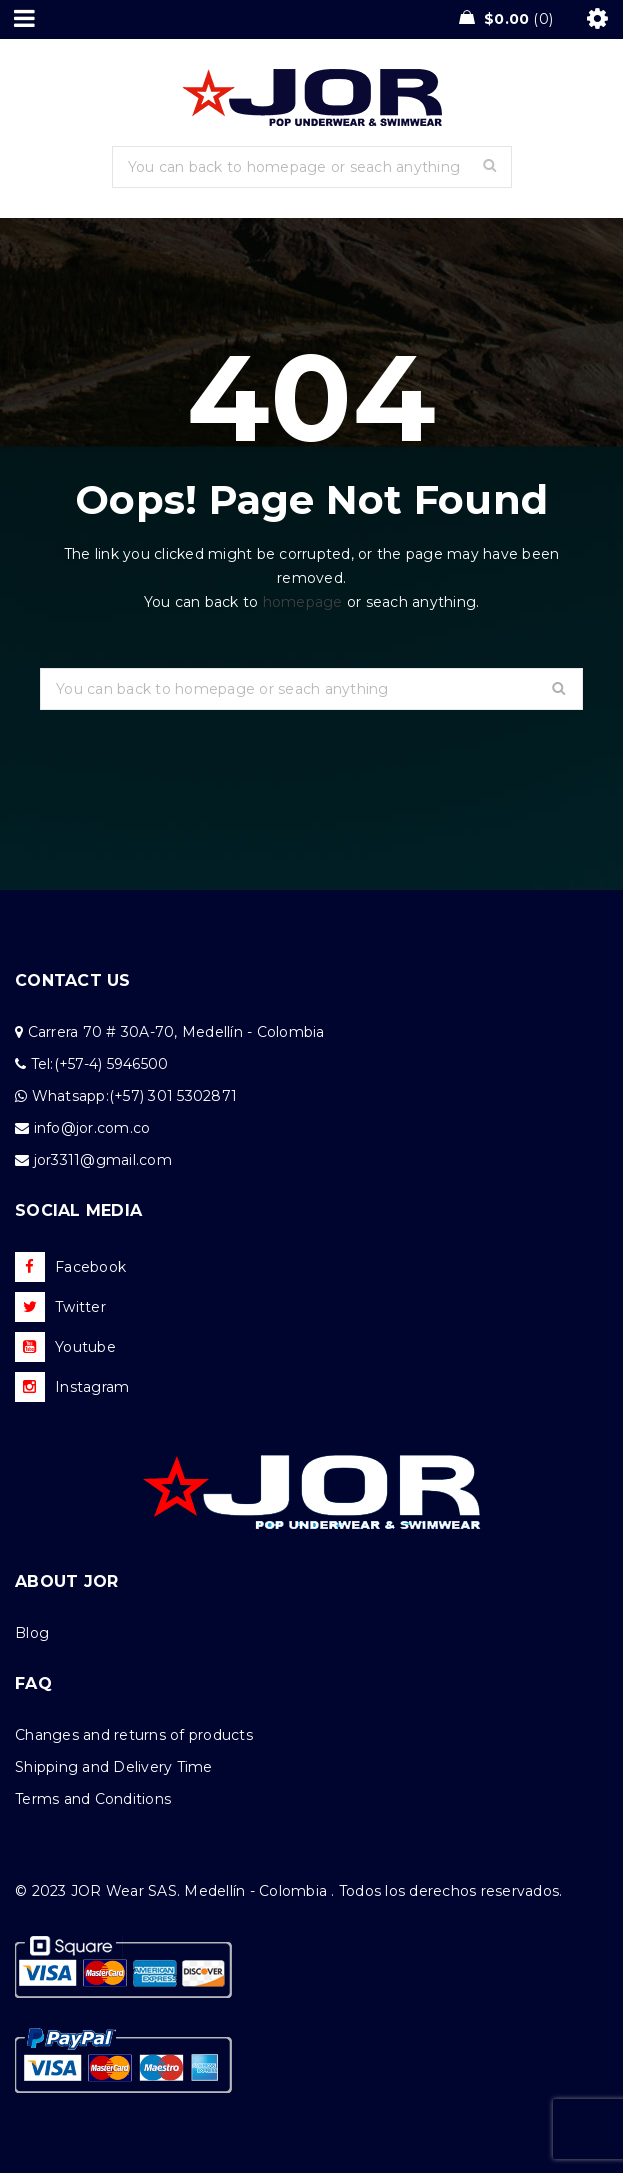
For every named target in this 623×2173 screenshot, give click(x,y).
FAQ (33, 1683)
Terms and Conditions (93, 1799)
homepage (303, 602)
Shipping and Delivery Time (114, 1767)
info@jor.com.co (92, 1128)
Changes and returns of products (134, 1735)
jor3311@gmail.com (103, 1160)
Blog (32, 1633)
